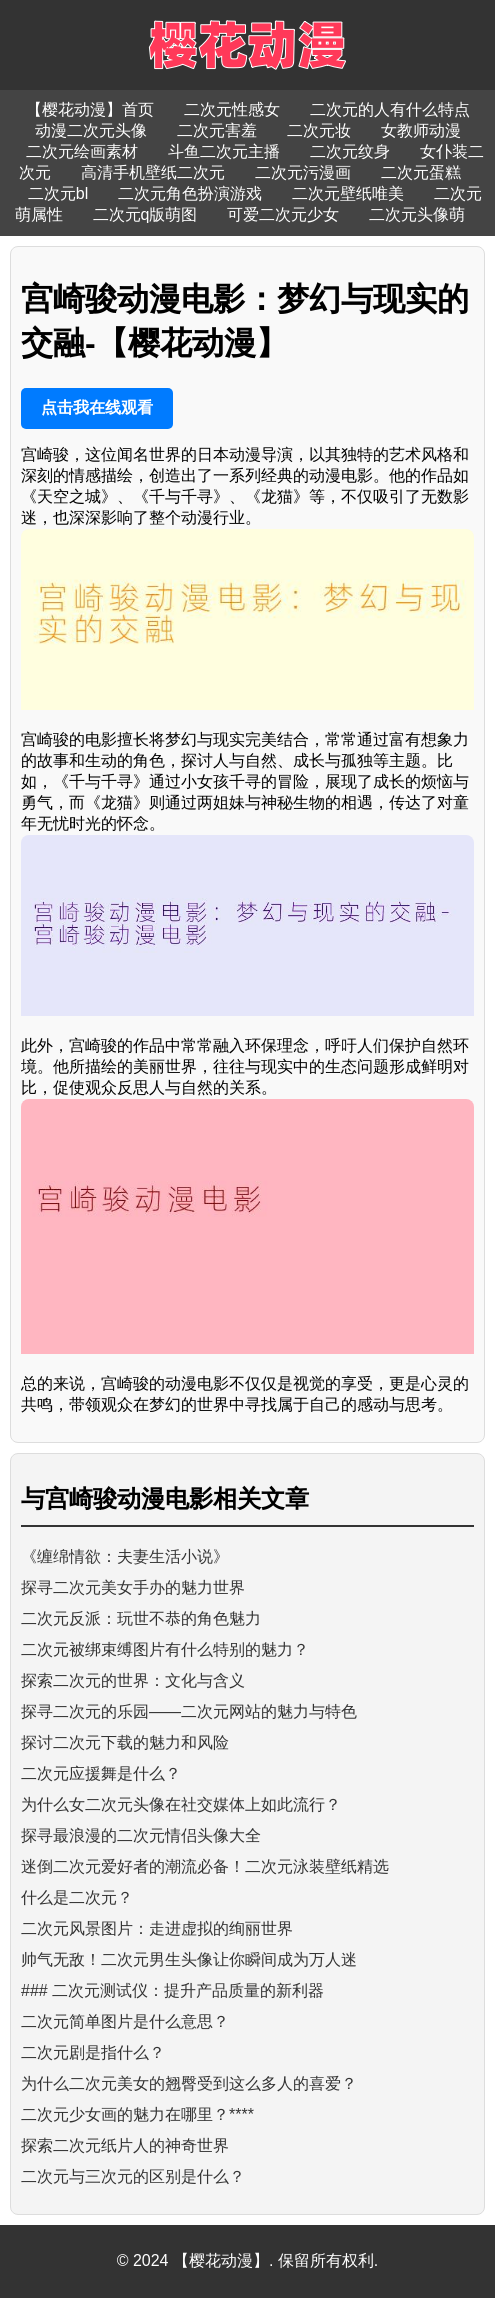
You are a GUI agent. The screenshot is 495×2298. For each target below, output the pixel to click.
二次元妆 (319, 130)
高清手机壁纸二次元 (153, 172)
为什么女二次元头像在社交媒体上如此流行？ (181, 1804)
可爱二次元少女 (283, 214)
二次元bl (58, 193)
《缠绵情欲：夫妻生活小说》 (125, 1556)
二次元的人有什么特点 (390, 109)
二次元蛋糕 (421, 172)
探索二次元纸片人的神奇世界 (125, 2145)
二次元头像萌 (417, 214)
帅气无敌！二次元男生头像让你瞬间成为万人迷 (189, 1959)
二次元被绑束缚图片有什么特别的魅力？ (165, 1649)
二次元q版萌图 (145, 214)
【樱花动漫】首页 (90, 109)
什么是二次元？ (77, 1897)
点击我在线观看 (97, 407)
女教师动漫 (421, 130)
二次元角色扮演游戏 (190, 193)
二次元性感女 (232, 109)
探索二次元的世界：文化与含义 (133, 1680)
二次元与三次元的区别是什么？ (133, 2176)
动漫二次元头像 (91, 130)
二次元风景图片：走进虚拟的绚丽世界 (157, 1928)
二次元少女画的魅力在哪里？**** (137, 2114)
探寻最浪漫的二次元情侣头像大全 (141, 1835)
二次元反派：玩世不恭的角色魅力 (141, 1618)
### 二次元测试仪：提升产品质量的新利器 (172, 1990)
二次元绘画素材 (82, 151)
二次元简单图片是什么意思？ (125, 2021)
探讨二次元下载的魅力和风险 (125, 1742)
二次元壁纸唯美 (348, 193)
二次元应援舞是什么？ (101, 1773)
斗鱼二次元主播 (224, 151)
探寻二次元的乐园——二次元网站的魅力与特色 (189, 1711)
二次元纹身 (350, 151)
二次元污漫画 (303, 172)
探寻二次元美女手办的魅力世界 (133, 1587)
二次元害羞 (217, 130)
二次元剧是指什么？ (93, 2052)
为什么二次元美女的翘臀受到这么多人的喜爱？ (189, 2083)
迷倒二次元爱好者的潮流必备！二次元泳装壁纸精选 (205, 1866)
